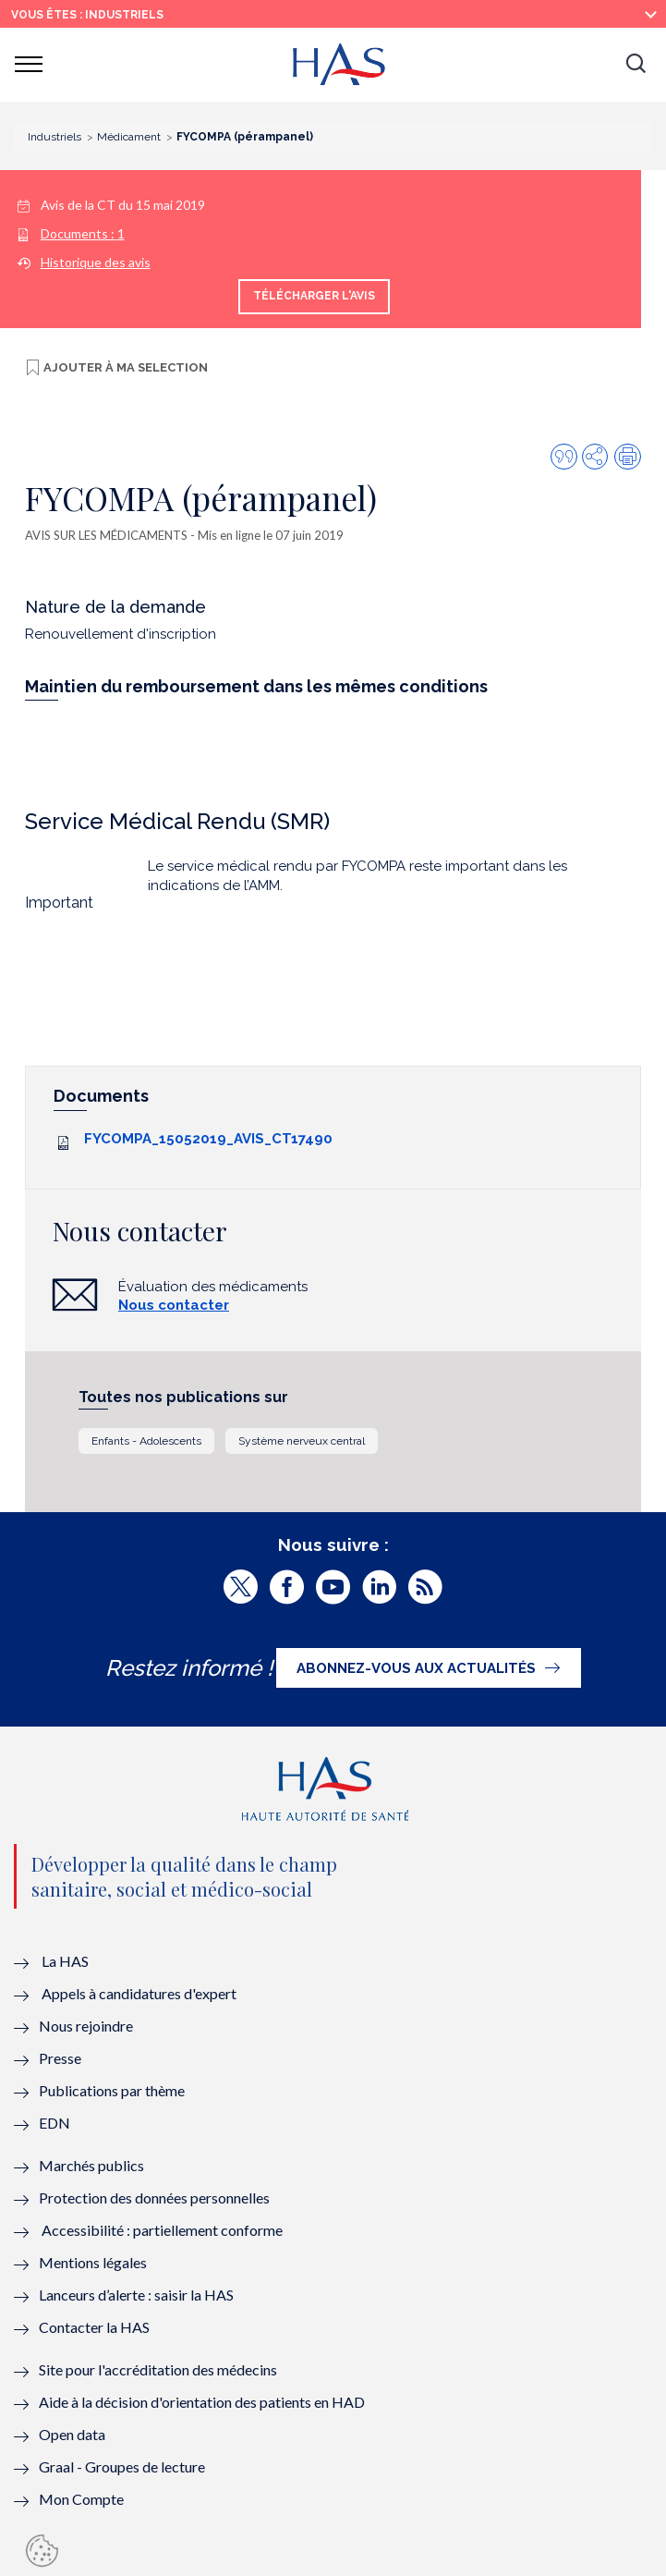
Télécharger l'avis (314, 295)
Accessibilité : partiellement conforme (162, 2230)
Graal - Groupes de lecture (122, 2466)
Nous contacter (173, 1305)
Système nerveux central (301, 1441)
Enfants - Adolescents (146, 1441)
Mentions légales (93, 2262)
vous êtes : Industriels (87, 14)
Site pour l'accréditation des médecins (158, 2369)
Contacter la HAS (94, 2327)
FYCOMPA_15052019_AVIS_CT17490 (208, 1138)
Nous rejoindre (86, 2025)
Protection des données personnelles (154, 2197)
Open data (72, 2434)
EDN (54, 2122)
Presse (60, 2058)
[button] (635, 65)
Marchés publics (93, 2165)
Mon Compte (81, 2499)
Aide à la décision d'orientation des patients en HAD (202, 2402)
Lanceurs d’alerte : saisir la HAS (136, 2294)
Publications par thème (112, 2090)
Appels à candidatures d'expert (139, 1993)
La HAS (65, 1961)
